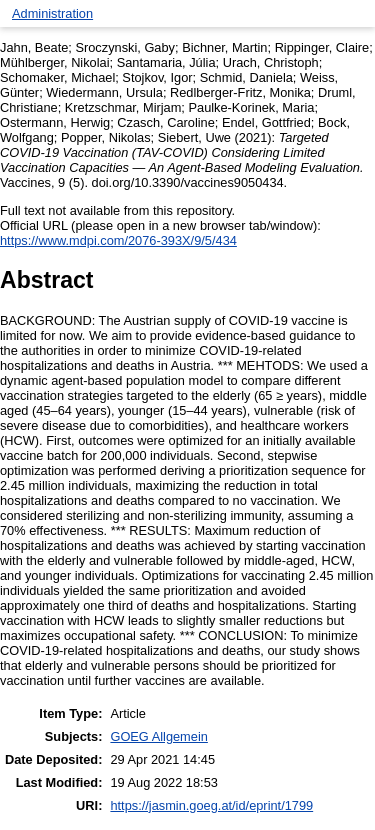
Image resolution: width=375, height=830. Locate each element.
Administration (52, 13)
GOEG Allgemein (158, 736)
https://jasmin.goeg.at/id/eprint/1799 (211, 805)
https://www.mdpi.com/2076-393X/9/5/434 (118, 240)
